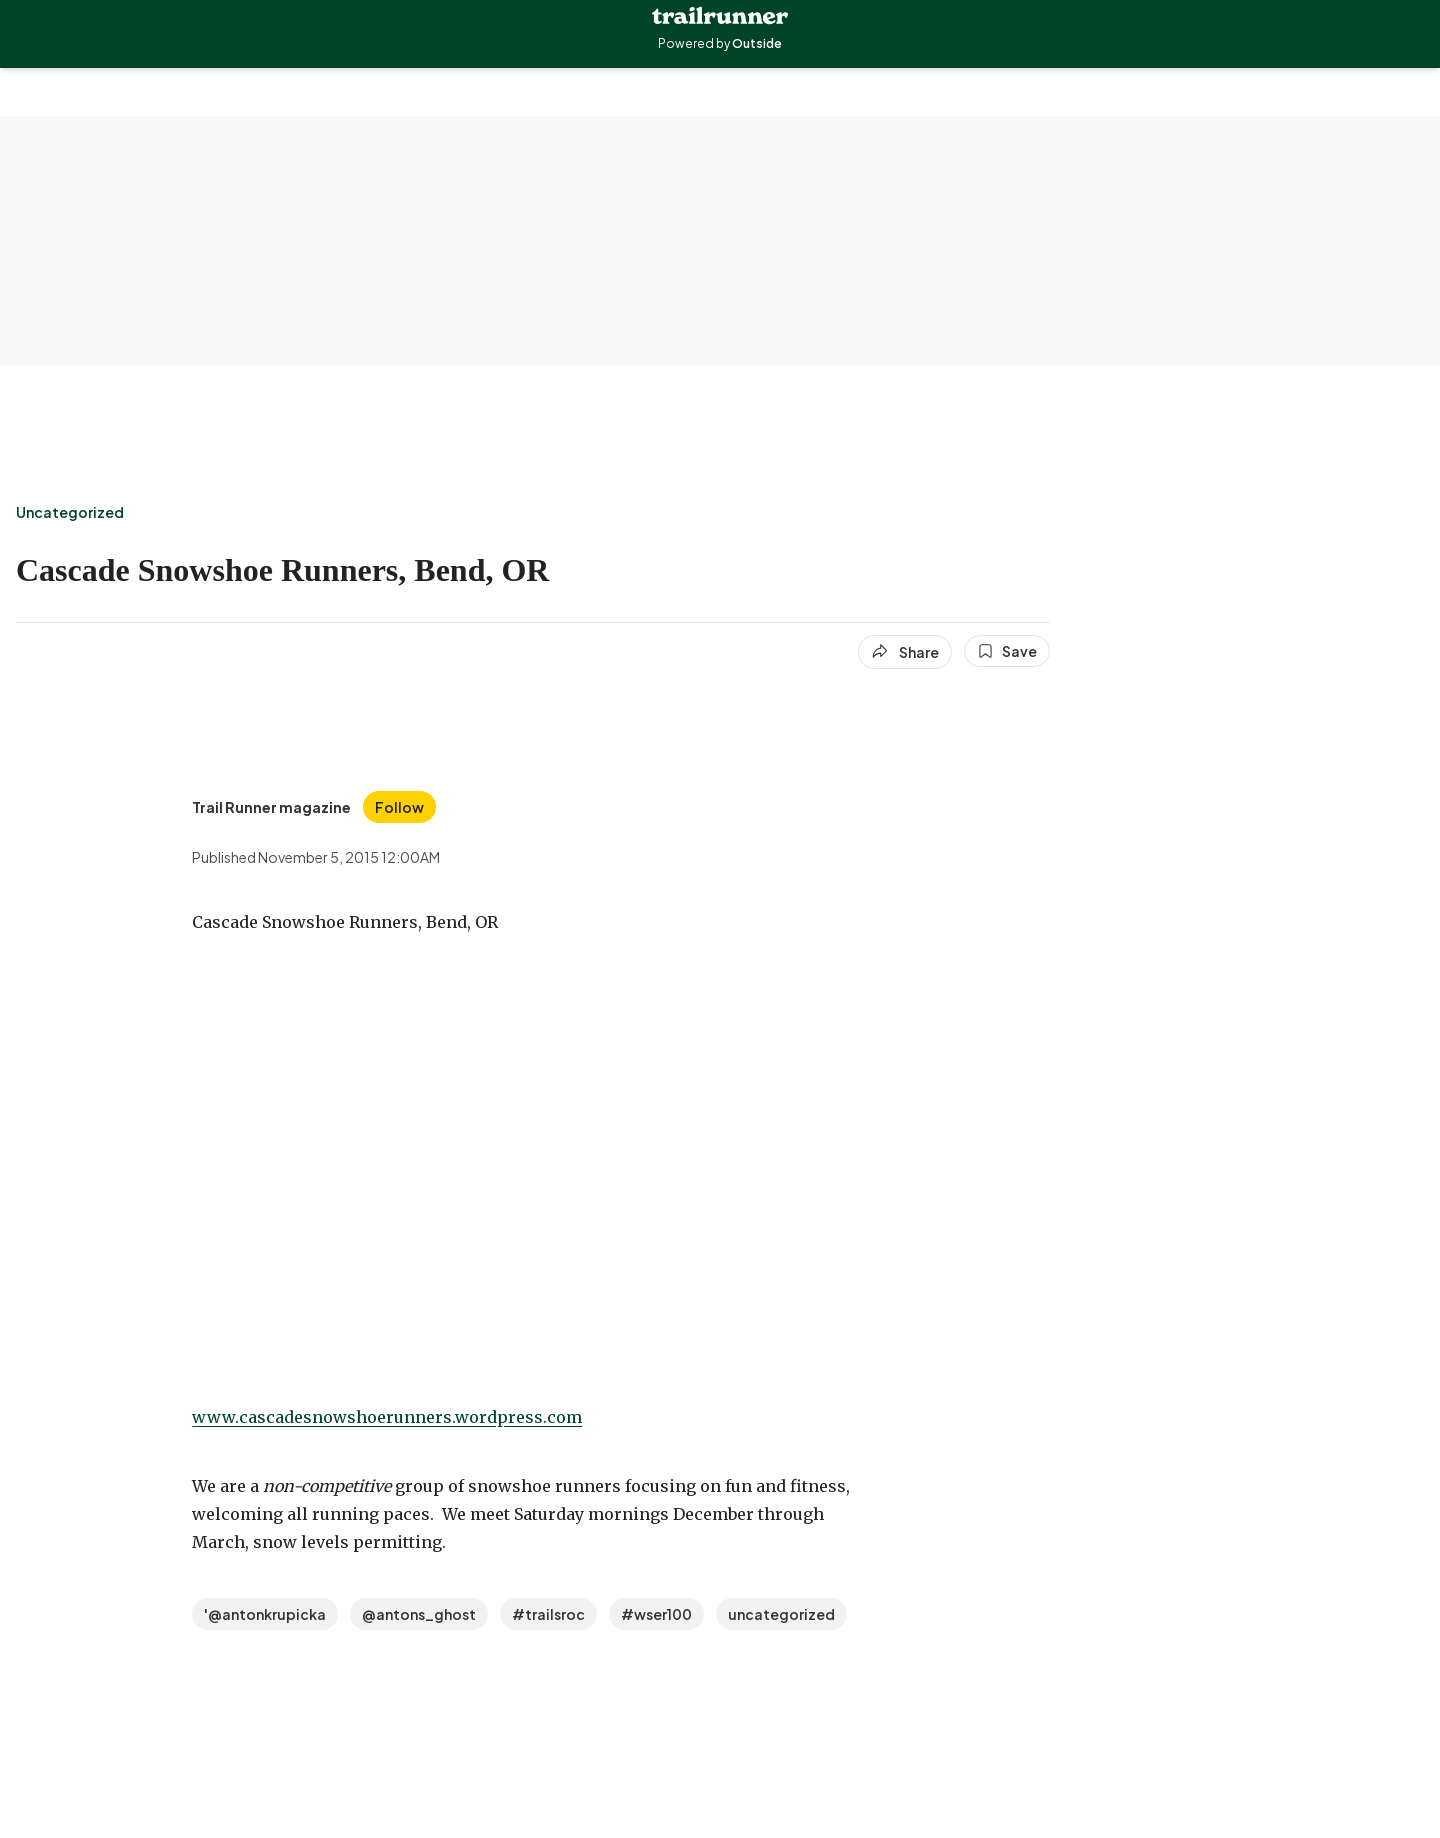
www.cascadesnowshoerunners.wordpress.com (387, 1417)
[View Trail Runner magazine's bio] (271, 807)
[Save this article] (1007, 651)
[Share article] (905, 652)
